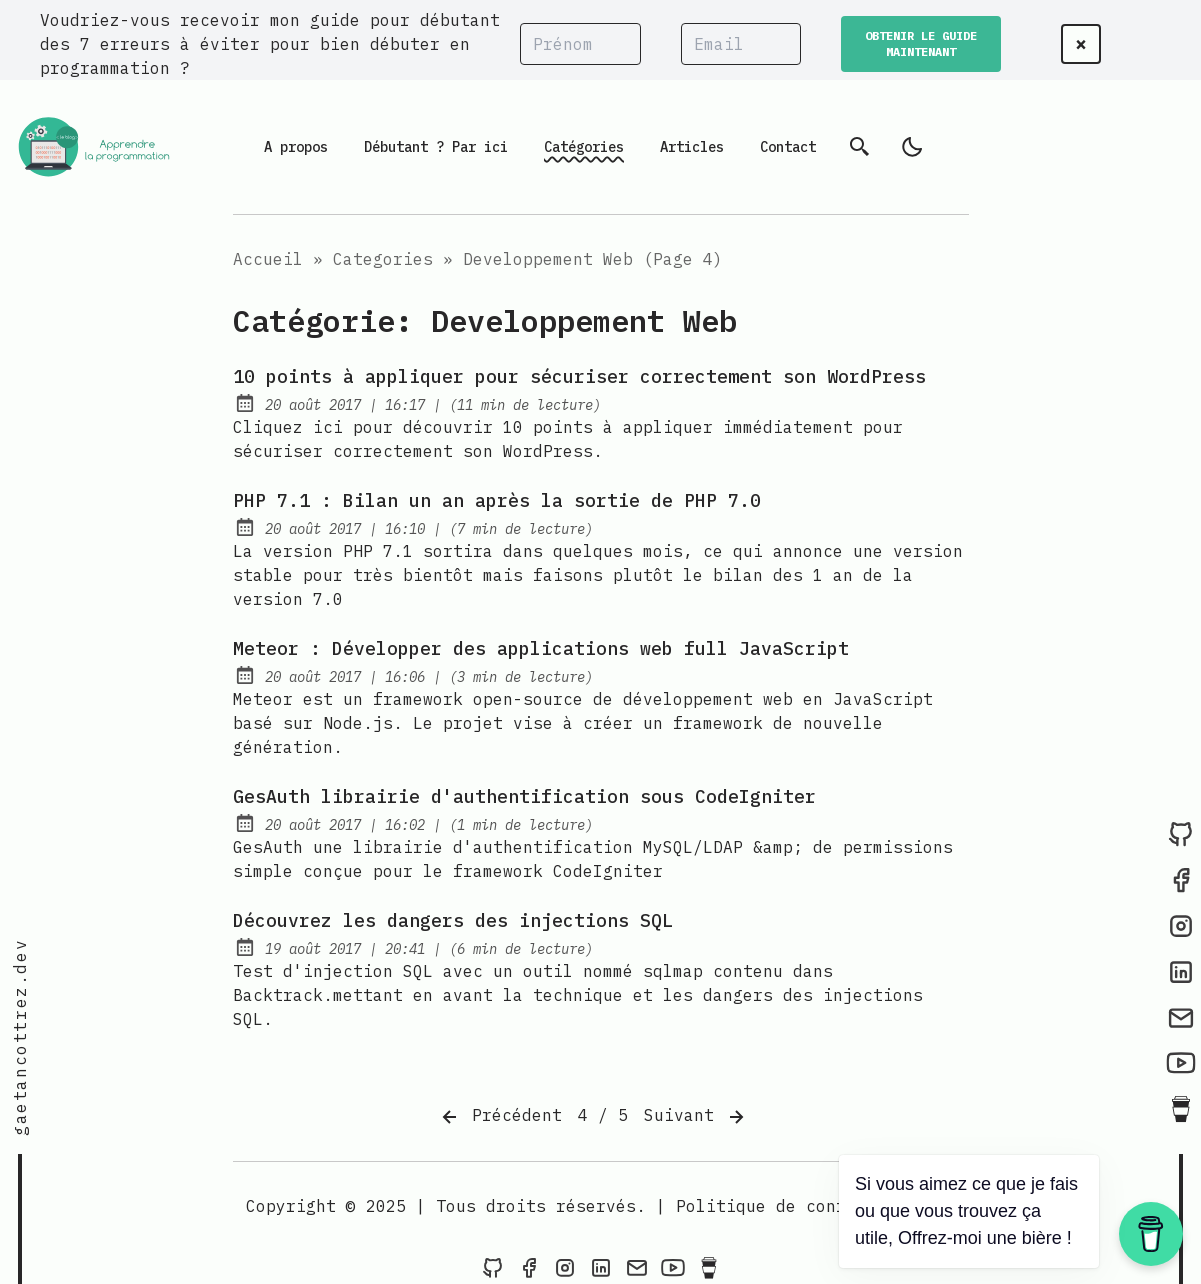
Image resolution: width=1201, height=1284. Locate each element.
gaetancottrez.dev (20, 1037)
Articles (692, 147)
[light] (912, 147)
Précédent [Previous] (500, 1117)
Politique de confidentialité (816, 1206)
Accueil (268, 259)
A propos (296, 147)
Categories (383, 259)
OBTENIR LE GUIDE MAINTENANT (921, 43)
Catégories (584, 147)
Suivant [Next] (696, 1117)
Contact (788, 147)
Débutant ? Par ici (436, 147)
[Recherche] (860, 147)
